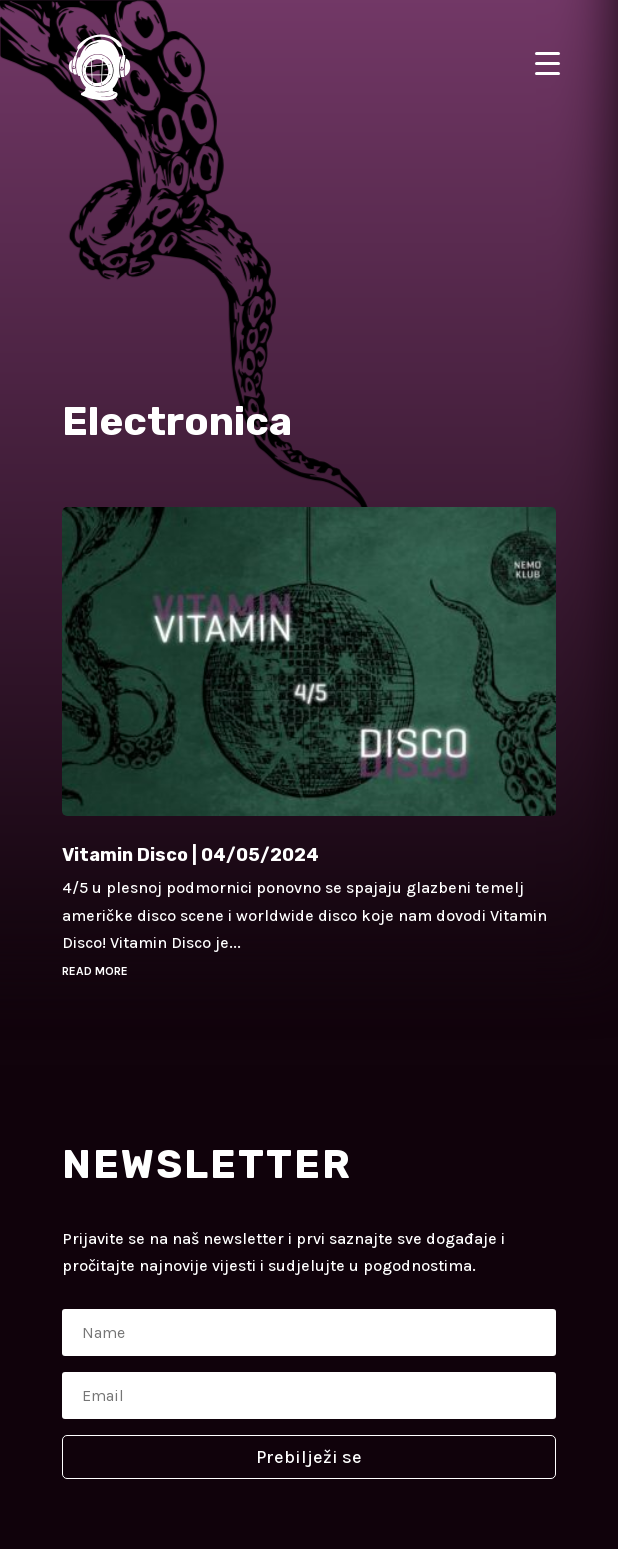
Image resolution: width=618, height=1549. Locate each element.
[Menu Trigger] (547, 62)
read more (95, 971)
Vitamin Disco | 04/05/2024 (190, 855)
